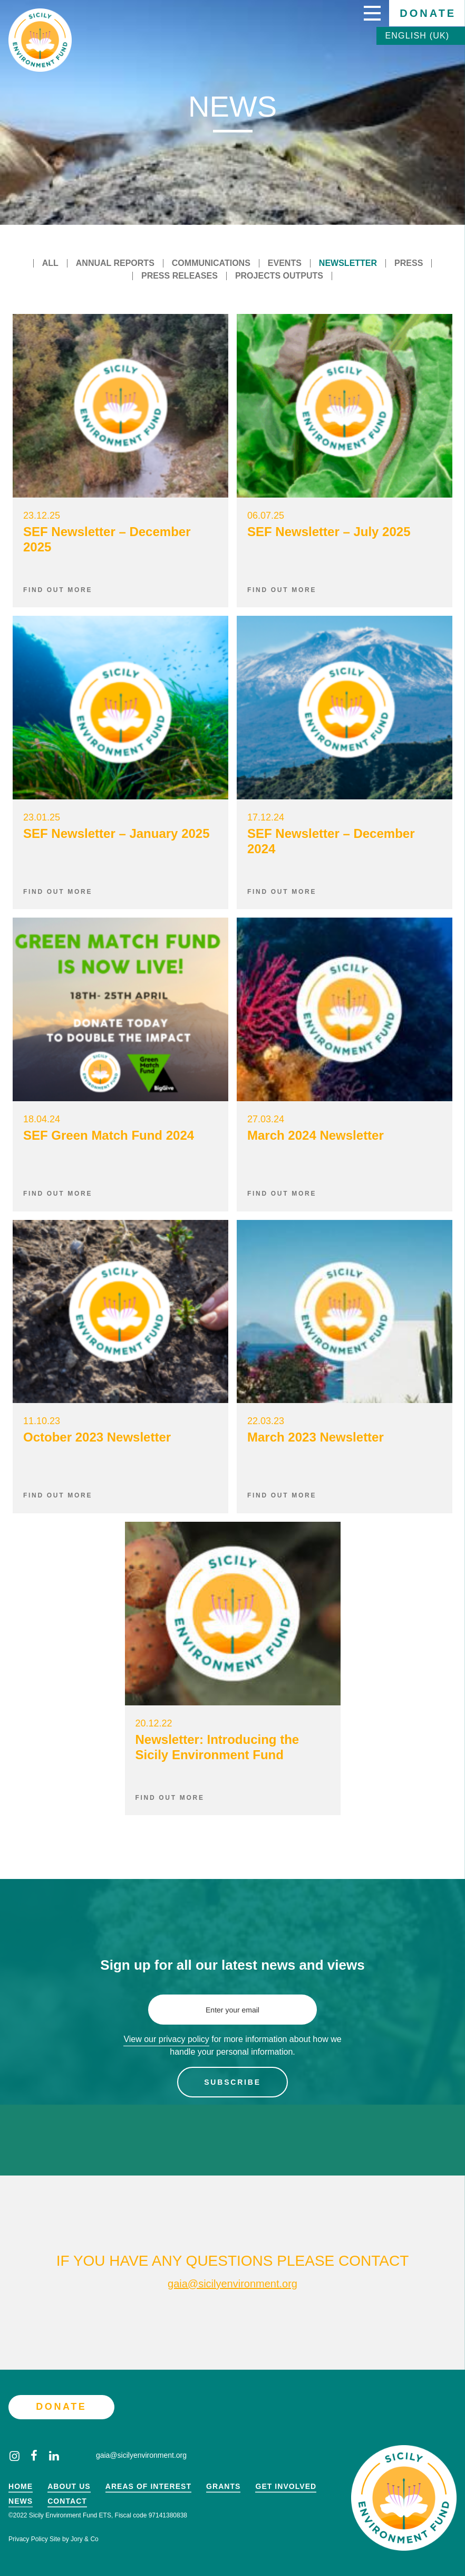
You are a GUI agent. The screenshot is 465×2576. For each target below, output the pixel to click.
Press (408, 263)
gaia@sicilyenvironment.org (232, 2283)
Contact (67, 2501)
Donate (428, 13)
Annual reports (115, 263)
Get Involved (285, 2487)
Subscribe (232, 2082)
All (50, 263)
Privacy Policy (28, 2539)
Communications (211, 263)
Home (20, 2487)
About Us (69, 2487)
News (20, 2501)
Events (285, 263)
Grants (223, 2487)
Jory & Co (85, 2539)
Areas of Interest (148, 2487)
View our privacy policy (166, 2039)
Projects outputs (279, 275)
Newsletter (348, 263)
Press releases (179, 275)
